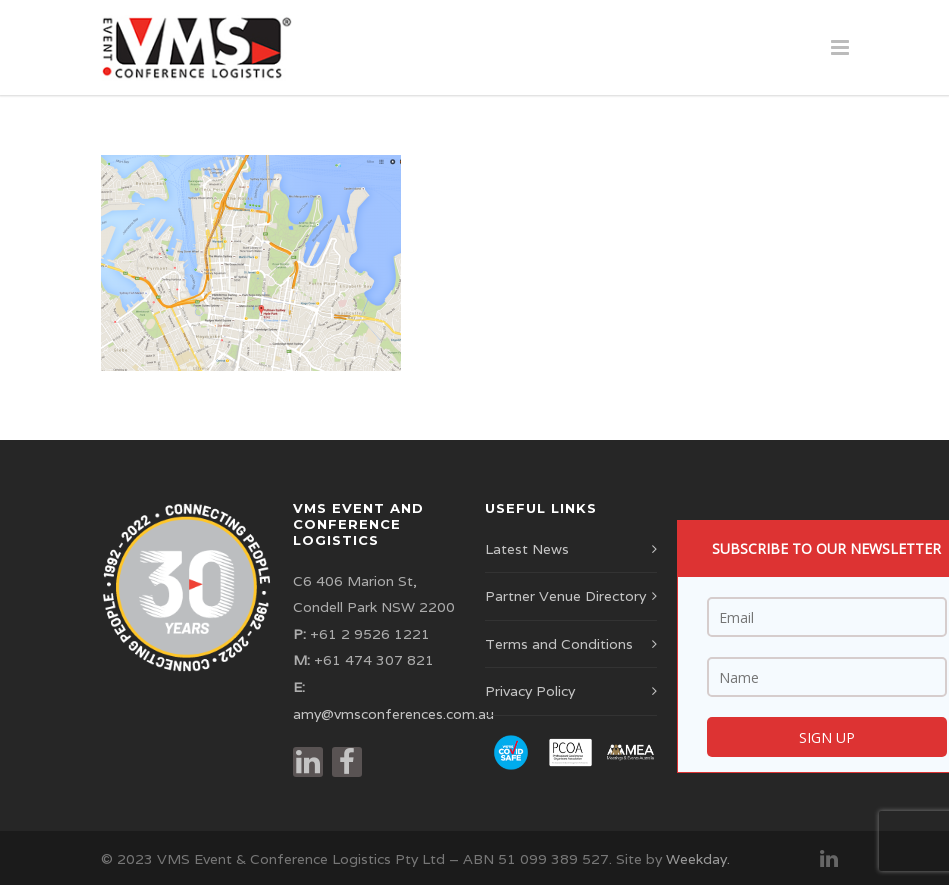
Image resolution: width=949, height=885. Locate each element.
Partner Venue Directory (565, 596)
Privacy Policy (530, 691)
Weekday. (698, 859)
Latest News (527, 549)
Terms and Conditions (559, 644)
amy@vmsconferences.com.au (393, 714)
